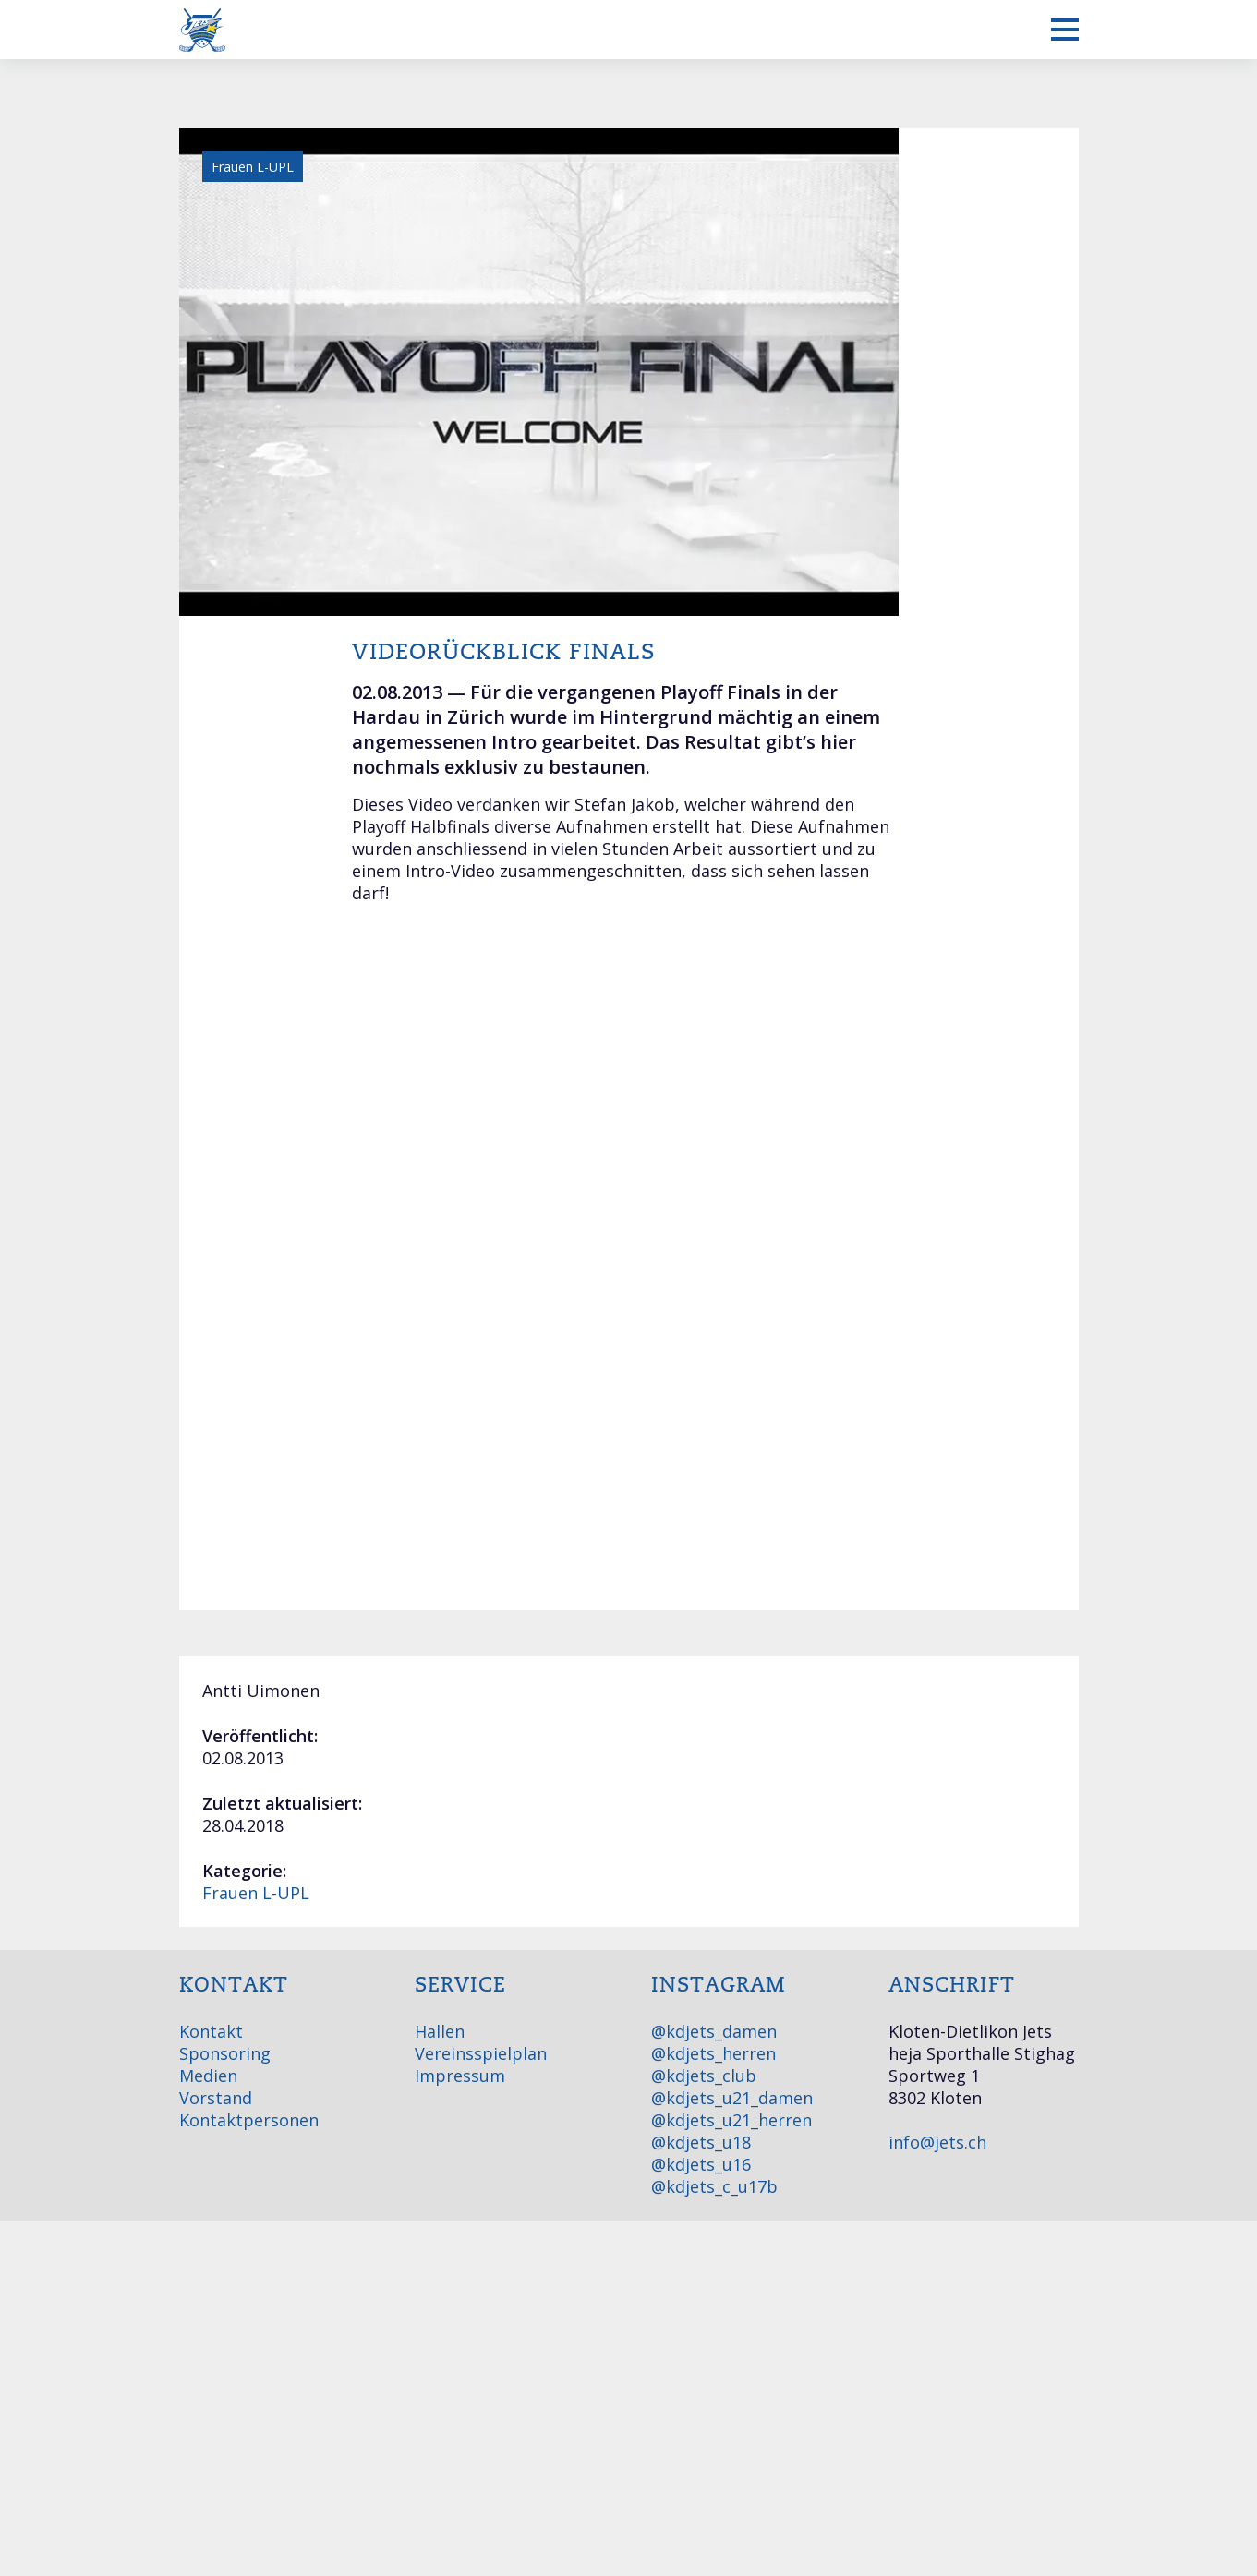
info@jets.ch (937, 2142)
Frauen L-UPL (255, 1893)
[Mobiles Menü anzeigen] (1065, 29)
